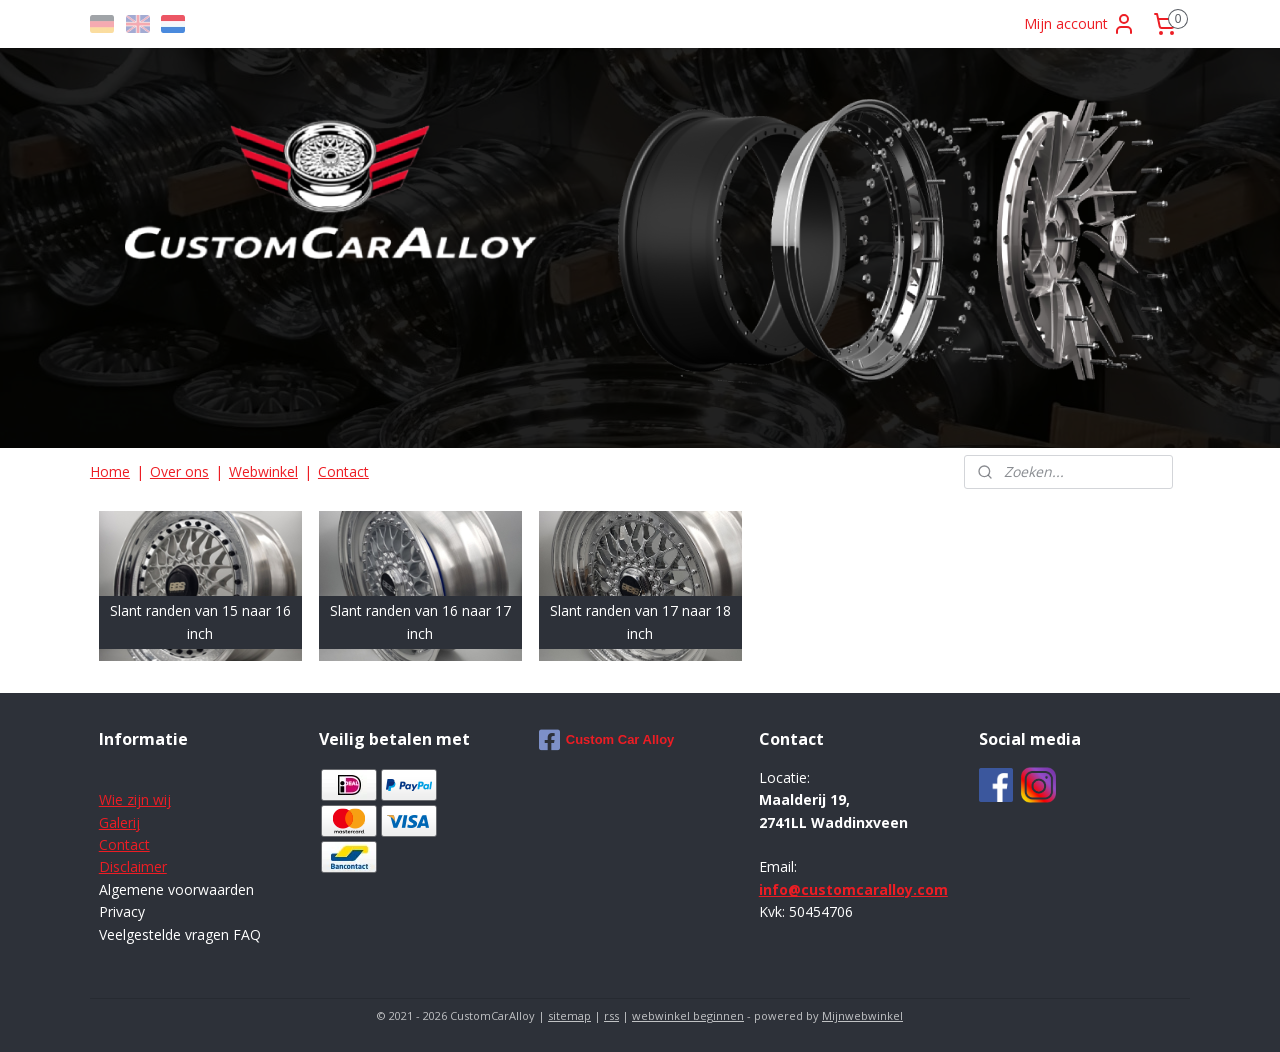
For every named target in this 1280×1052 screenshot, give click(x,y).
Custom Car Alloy (607, 740)
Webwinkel (263, 471)
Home (110, 471)
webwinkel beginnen (688, 1015)
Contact (343, 471)
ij (136, 822)
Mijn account (1080, 24)
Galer (116, 822)
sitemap (569, 1015)
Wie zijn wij (135, 799)
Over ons (179, 471)
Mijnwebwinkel (862, 1015)
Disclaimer (133, 866)
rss (611, 1015)
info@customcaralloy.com (853, 889)
